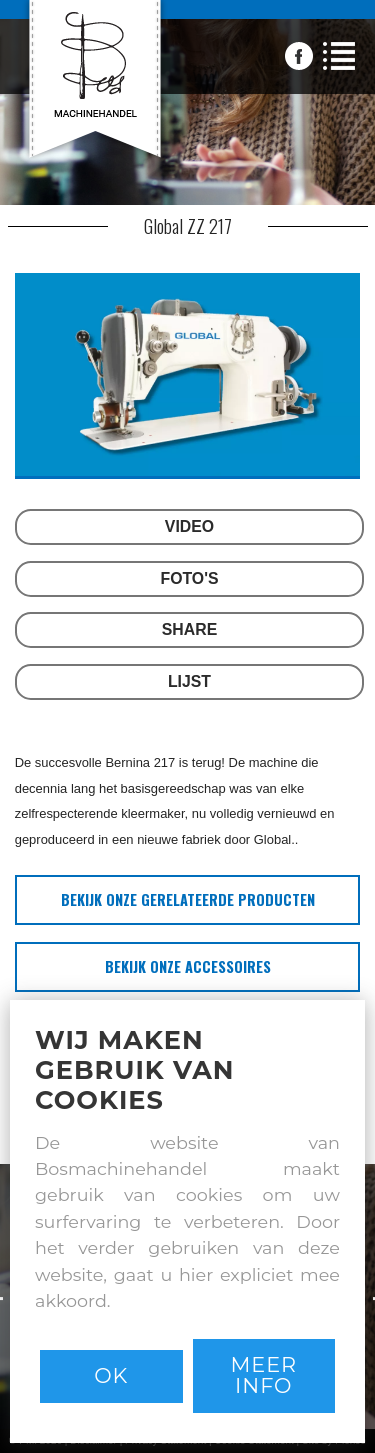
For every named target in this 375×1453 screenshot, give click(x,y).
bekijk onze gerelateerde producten (188, 899)
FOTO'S (190, 578)
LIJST (189, 681)
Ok (111, 1375)
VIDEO (189, 526)
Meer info (263, 1375)
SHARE (189, 629)
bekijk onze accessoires (188, 966)
